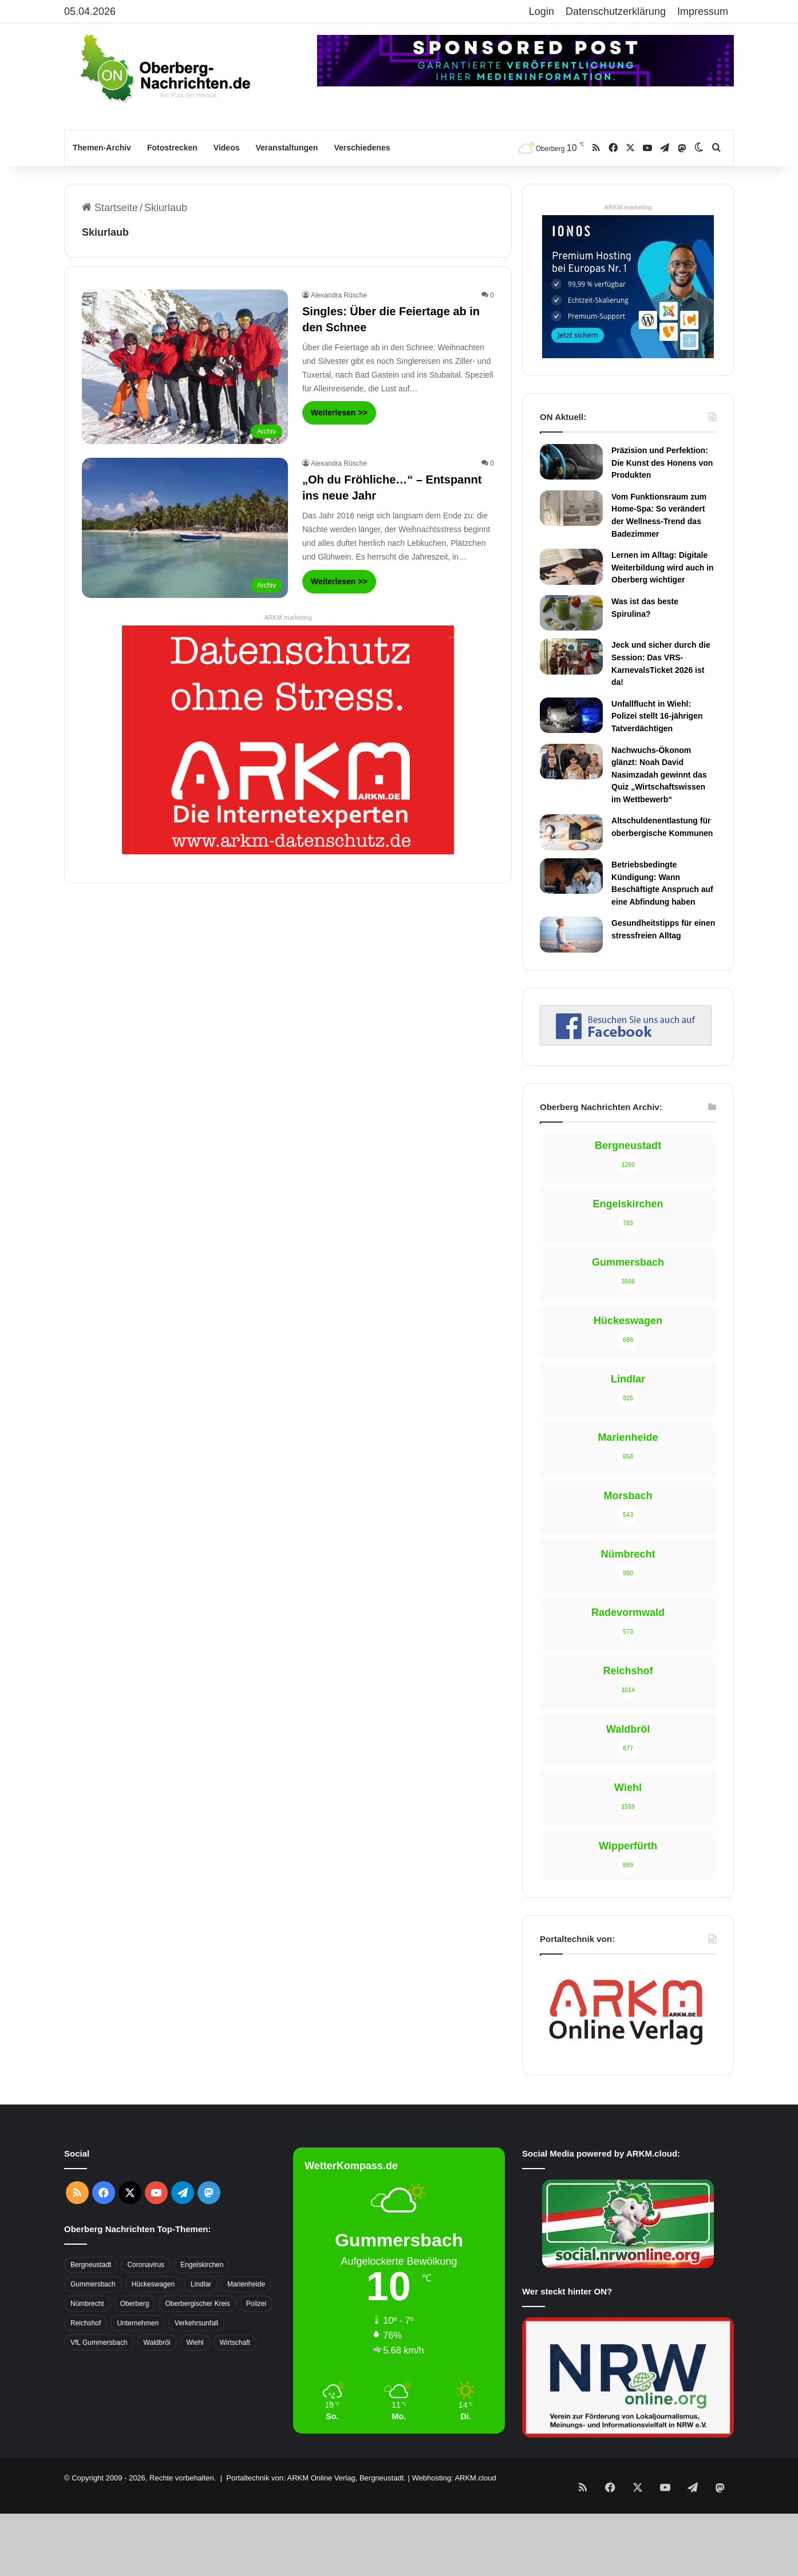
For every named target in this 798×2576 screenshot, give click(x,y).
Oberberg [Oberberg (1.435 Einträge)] (134, 2224)
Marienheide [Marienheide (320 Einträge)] (246, 2205)
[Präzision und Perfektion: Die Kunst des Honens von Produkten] (571, 461)
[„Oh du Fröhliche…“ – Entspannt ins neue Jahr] (185, 527)
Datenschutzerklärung (616, 11)
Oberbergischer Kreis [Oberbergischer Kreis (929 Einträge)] (197, 2224)
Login (541, 11)
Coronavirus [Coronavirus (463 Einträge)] (145, 2185)
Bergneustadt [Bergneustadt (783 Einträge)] (90, 2185)
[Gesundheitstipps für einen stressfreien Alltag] (571, 934)
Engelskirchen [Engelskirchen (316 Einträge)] (201, 2185)
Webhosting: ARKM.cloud (454, 2398)
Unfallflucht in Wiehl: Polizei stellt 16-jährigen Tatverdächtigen (657, 716)
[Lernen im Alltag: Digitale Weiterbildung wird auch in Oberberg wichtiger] (571, 566)
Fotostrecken (172, 147)
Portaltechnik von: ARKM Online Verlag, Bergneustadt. (316, 2398)
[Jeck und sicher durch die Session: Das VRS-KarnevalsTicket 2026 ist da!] (571, 656)
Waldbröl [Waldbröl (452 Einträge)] (157, 2263)
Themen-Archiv (102, 147)
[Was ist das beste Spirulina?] (571, 613)
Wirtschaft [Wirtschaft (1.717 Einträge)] (235, 2263)
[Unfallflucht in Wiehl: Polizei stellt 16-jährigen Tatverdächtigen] (571, 715)
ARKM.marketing (287, 617)
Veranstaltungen (287, 147)
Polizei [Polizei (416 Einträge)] (256, 2224)
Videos (227, 147)
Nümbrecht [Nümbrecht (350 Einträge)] (87, 2224)
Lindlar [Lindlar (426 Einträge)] (201, 2205)
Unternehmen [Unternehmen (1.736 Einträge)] (138, 2244)
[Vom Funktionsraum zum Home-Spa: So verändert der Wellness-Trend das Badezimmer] (571, 508)
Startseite (110, 207)
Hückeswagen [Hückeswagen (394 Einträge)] (153, 2205)
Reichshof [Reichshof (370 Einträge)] (85, 2244)
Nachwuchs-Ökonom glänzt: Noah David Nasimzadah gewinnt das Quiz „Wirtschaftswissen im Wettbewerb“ (658, 775)
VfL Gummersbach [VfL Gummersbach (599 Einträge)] (99, 2263)
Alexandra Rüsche (339, 295)
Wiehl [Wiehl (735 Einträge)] (195, 2263)
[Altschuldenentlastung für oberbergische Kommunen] (571, 832)
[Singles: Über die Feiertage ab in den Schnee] (185, 367)
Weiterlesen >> (339, 412)
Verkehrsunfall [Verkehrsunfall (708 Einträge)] (196, 2244)
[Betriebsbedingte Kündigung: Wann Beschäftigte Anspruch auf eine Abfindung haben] (571, 876)
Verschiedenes (362, 147)
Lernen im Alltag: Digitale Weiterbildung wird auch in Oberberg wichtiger (662, 567)
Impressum (702, 11)
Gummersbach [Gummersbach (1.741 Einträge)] (93, 2205)
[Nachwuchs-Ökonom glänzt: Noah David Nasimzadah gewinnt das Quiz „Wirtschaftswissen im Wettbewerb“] (571, 761)
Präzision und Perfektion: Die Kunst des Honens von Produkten (662, 462)
